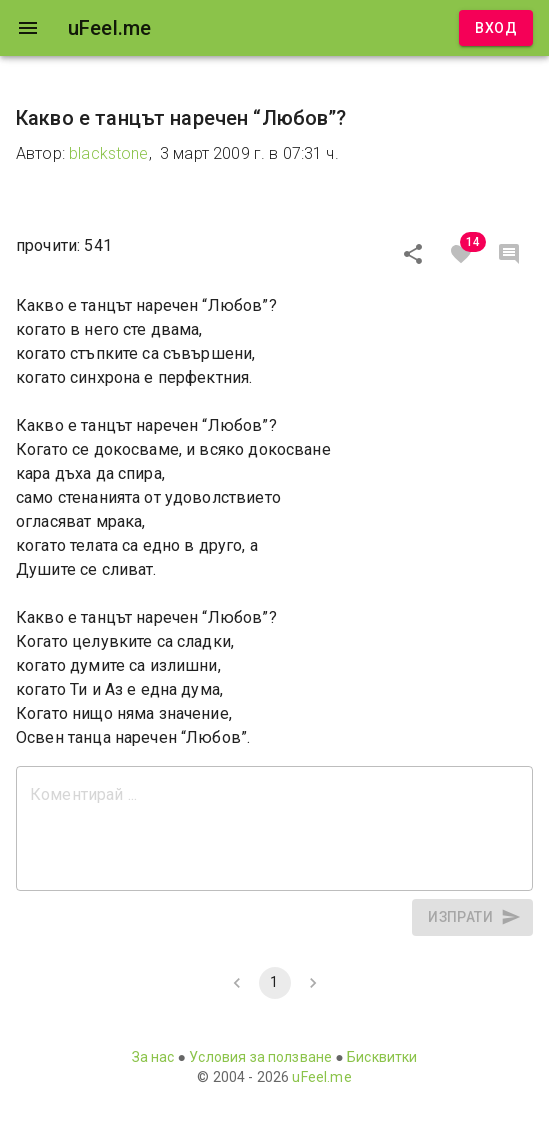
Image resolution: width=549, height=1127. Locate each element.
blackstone (109, 153)
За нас (153, 1057)
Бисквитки (382, 1057)
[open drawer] (28, 28)
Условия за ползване (260, 1057)
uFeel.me (321, 1077)
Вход (496, 28)
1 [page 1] (275, 983)
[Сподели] (413, 254)
